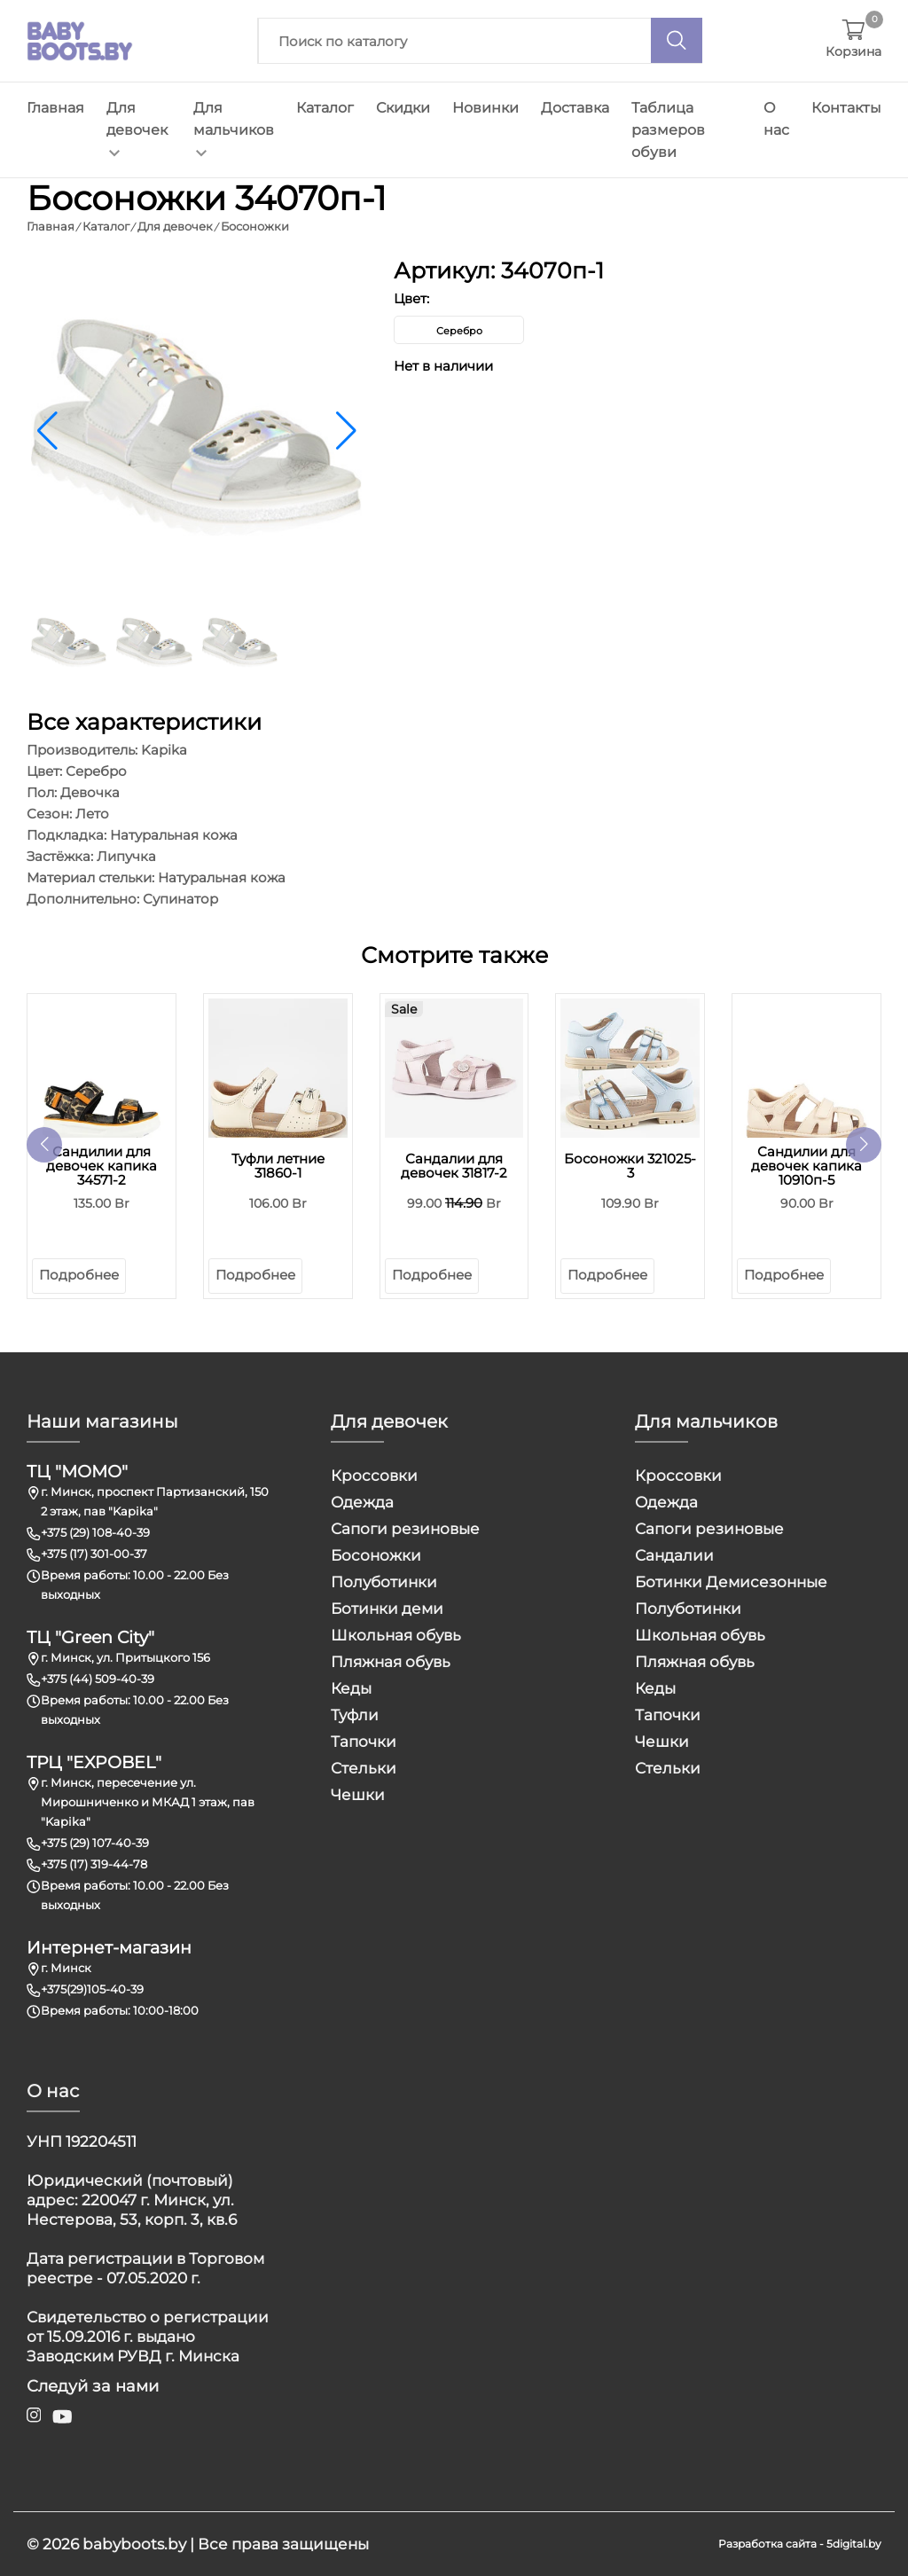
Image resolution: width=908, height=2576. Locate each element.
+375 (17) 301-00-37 (94, 1553)
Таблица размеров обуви (668, 130)
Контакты (846, 107)
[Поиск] (676, 40)
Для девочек (137, 128)
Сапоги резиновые (405, 1529)
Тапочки (363, 1741)
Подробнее (79, 1274)
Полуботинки (384, 1582)
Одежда (362, 1502)
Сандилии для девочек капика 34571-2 (101, 1166)
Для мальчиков (233, 128)
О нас (776, 118)
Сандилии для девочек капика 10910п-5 (806, 1166)
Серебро (459, 331)
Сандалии (674, 1555)
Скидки (403, 107)
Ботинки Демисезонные (731, 1582)
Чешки (358, 1795)
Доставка (575, 107)
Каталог (325, 107)
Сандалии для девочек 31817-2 (454, 1166)
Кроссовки (374, 1475)
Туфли (355, 1715)
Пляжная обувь (390, 1662)
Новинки (485, 107)
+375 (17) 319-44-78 (94, 1864)
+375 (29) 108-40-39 (95, 1532)
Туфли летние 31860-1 (278, 1166)
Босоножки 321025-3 (630, 1166)
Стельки (363, 1768)
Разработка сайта (767, 2543)
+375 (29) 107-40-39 (95, 1843)
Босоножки (376, 1555)
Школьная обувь (396, 1635)
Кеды (351, 1688)
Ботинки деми (387, 1608)
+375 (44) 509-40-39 (97, 1679)
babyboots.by (134, 2544)
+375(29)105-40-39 (92, 1989)
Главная (55, 107)
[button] (346, 430)
